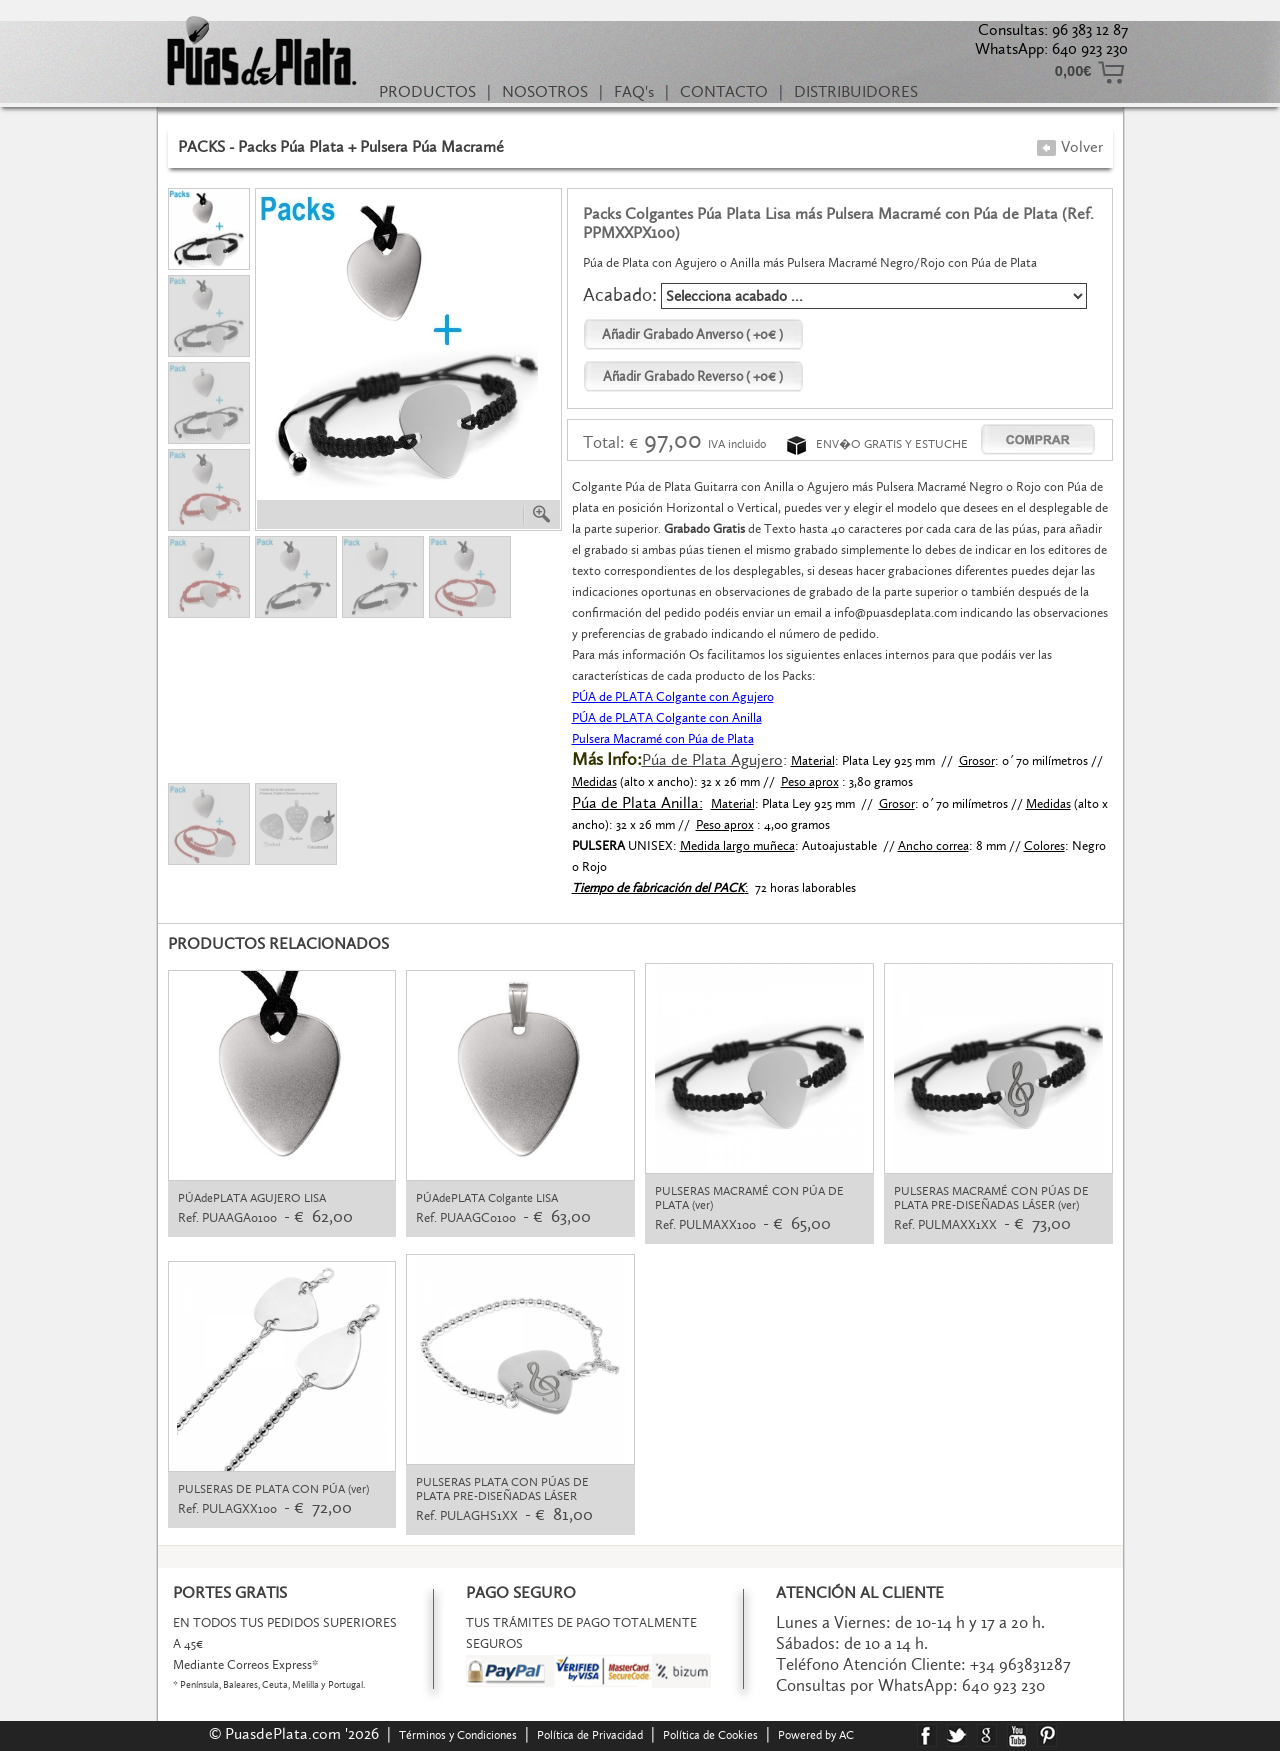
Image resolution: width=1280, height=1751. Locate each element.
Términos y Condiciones (458, 1735)
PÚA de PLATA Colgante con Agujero (673, 696)
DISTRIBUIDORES (856, 91)
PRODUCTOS (427, 91)
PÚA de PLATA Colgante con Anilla (667, 717)
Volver (1069, 146)
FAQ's (634, 91)
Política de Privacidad (590, 1735)
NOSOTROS (545, 91)
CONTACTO (724, 91)
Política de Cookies (710, 1735)
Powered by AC (817, 1735)
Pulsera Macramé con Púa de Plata (663, 738)
